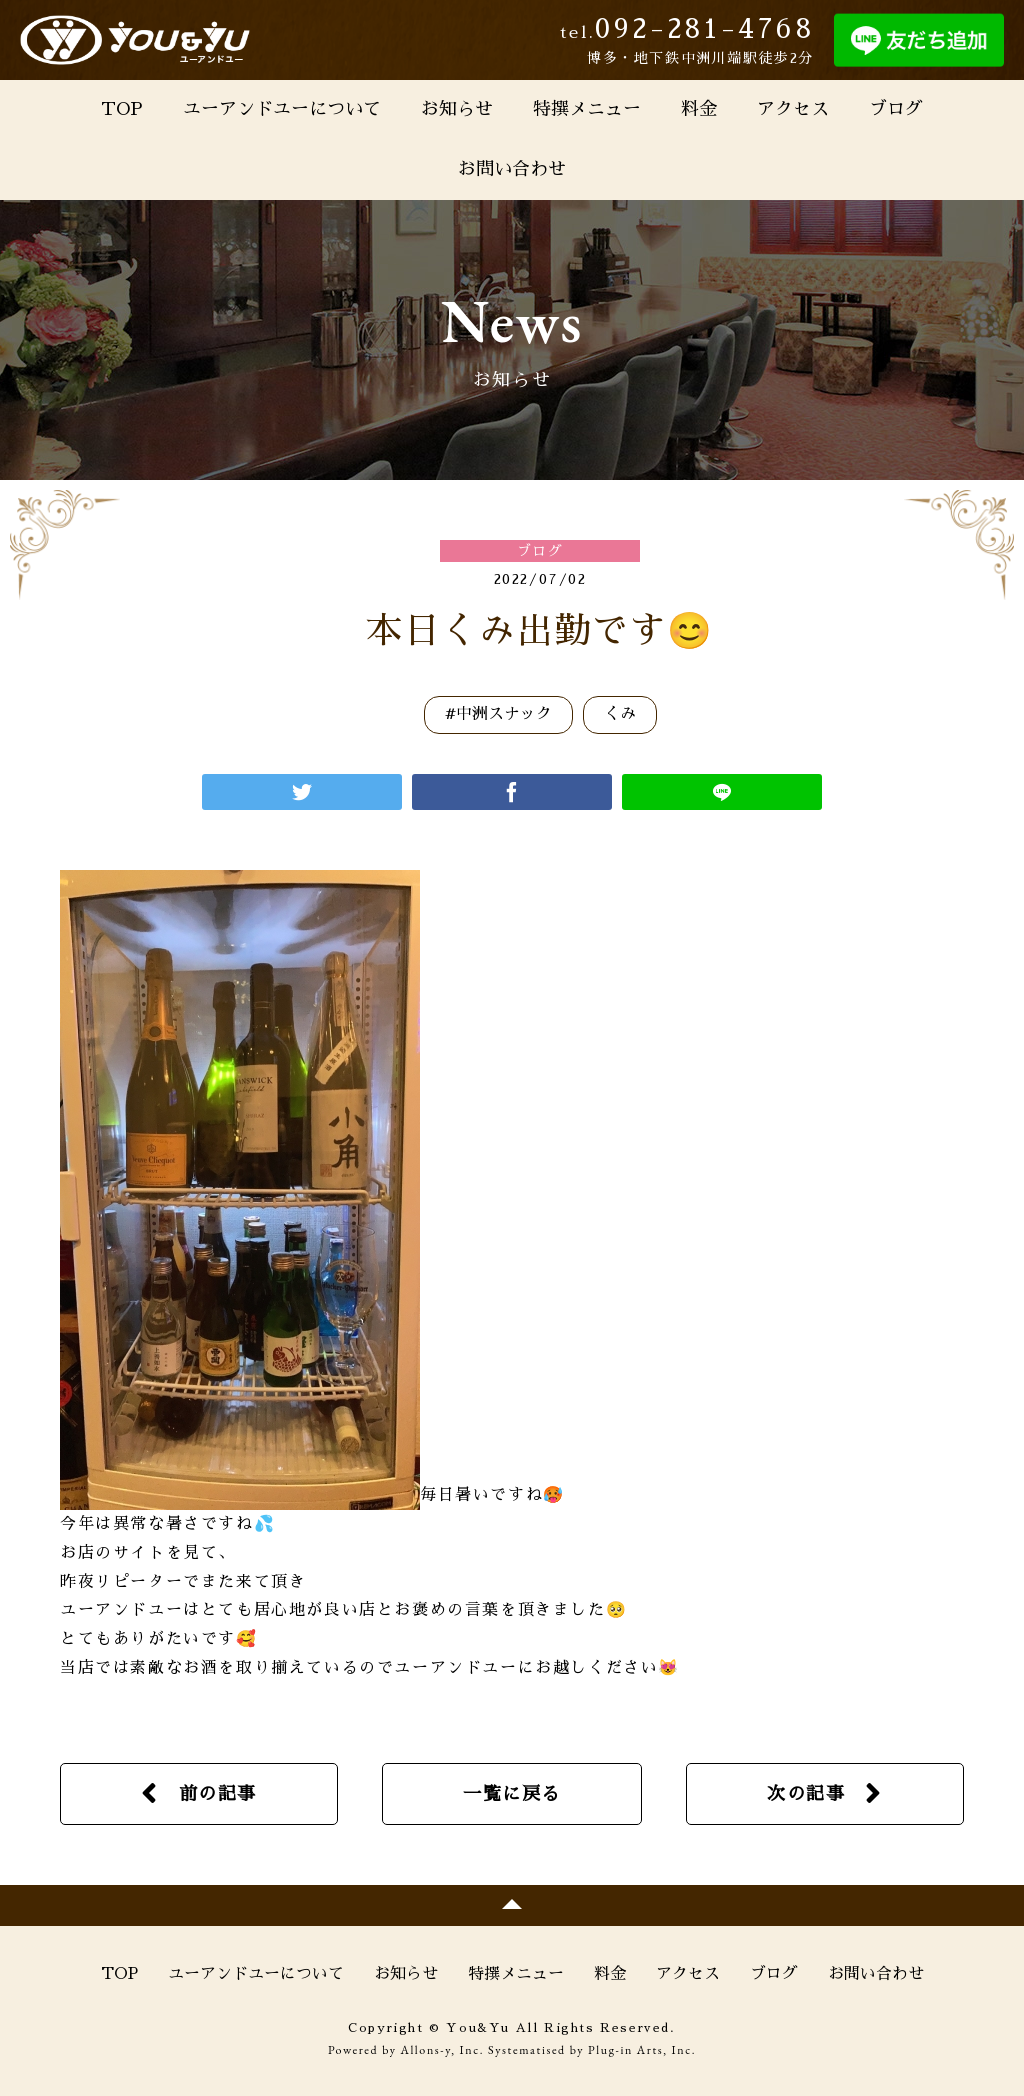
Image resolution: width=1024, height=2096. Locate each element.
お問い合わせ (512, 169)
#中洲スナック (498, 714)
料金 (699, 109)
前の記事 (218, 1794)
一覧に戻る (512, 1794)
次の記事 (806, 1794)
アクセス (793, 109)
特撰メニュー (587, 109)
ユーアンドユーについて (282, 109)
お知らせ (457, 109)
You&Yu (135, 40)
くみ (620, 714)
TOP (122, 109)
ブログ (896, 109)
